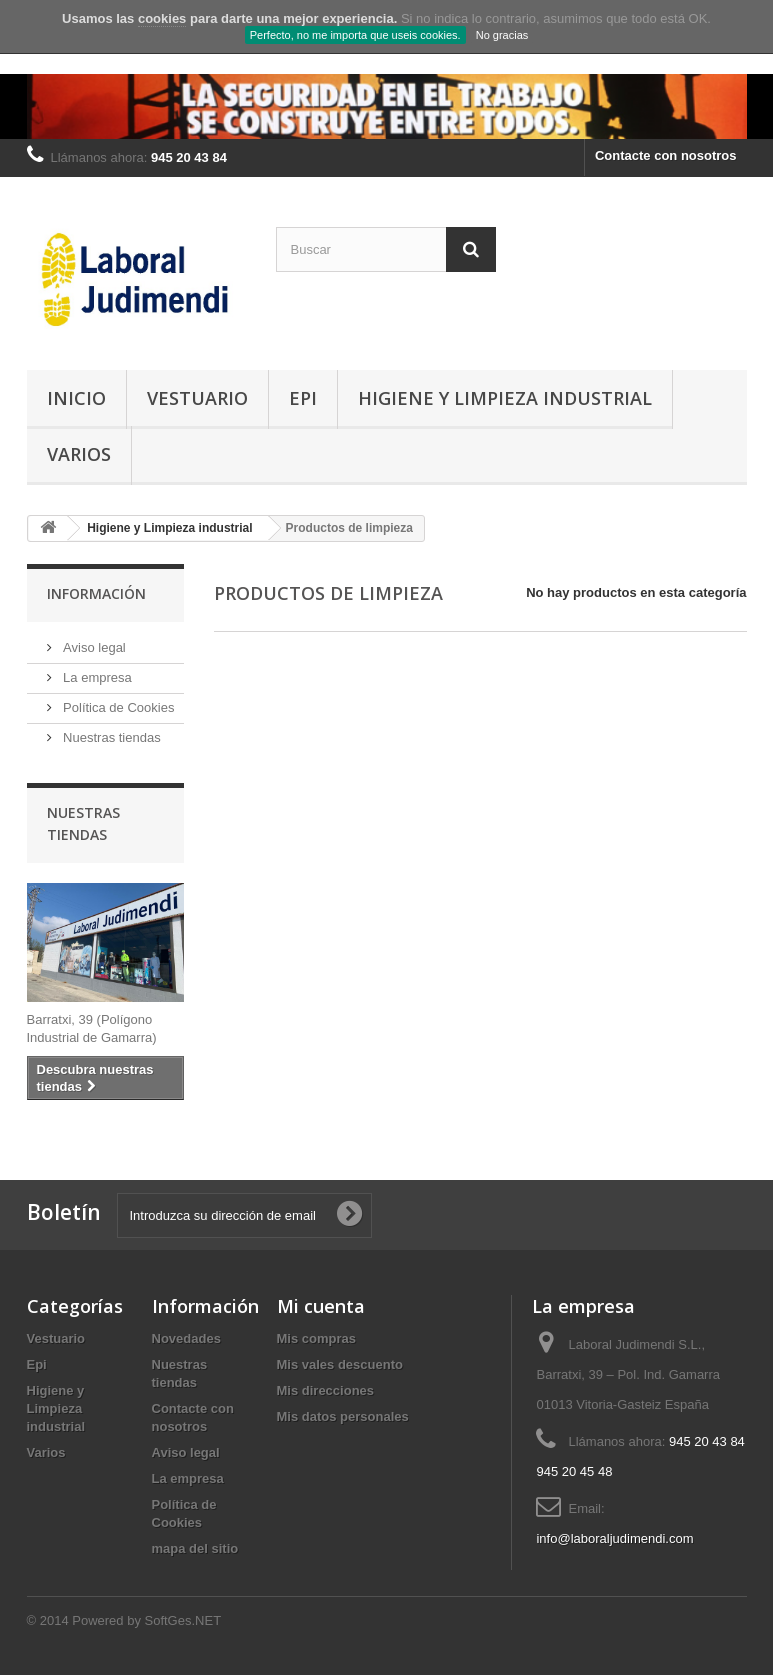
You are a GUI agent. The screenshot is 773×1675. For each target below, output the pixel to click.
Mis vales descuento (340, 1364)
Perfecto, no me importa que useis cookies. (355, 35)
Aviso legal (93, 647)
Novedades (186, 1338)
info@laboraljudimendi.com (614, 1538)
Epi (303, 398)
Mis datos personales (343, 1416)
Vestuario (197, 398)
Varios (79, 454)
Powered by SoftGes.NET (146, 1620)
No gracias (502, 35)
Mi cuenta (321, 1306)
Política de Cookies (117, 707)
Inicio (76, 398)
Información (96, 593)
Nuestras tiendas (110, 737)
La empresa (96, 677)
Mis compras (316, 1338)
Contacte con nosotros (666, 155)
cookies (162, 18)
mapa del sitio (195, 1548)
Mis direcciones (326, 1390)
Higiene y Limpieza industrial (505, 398)
